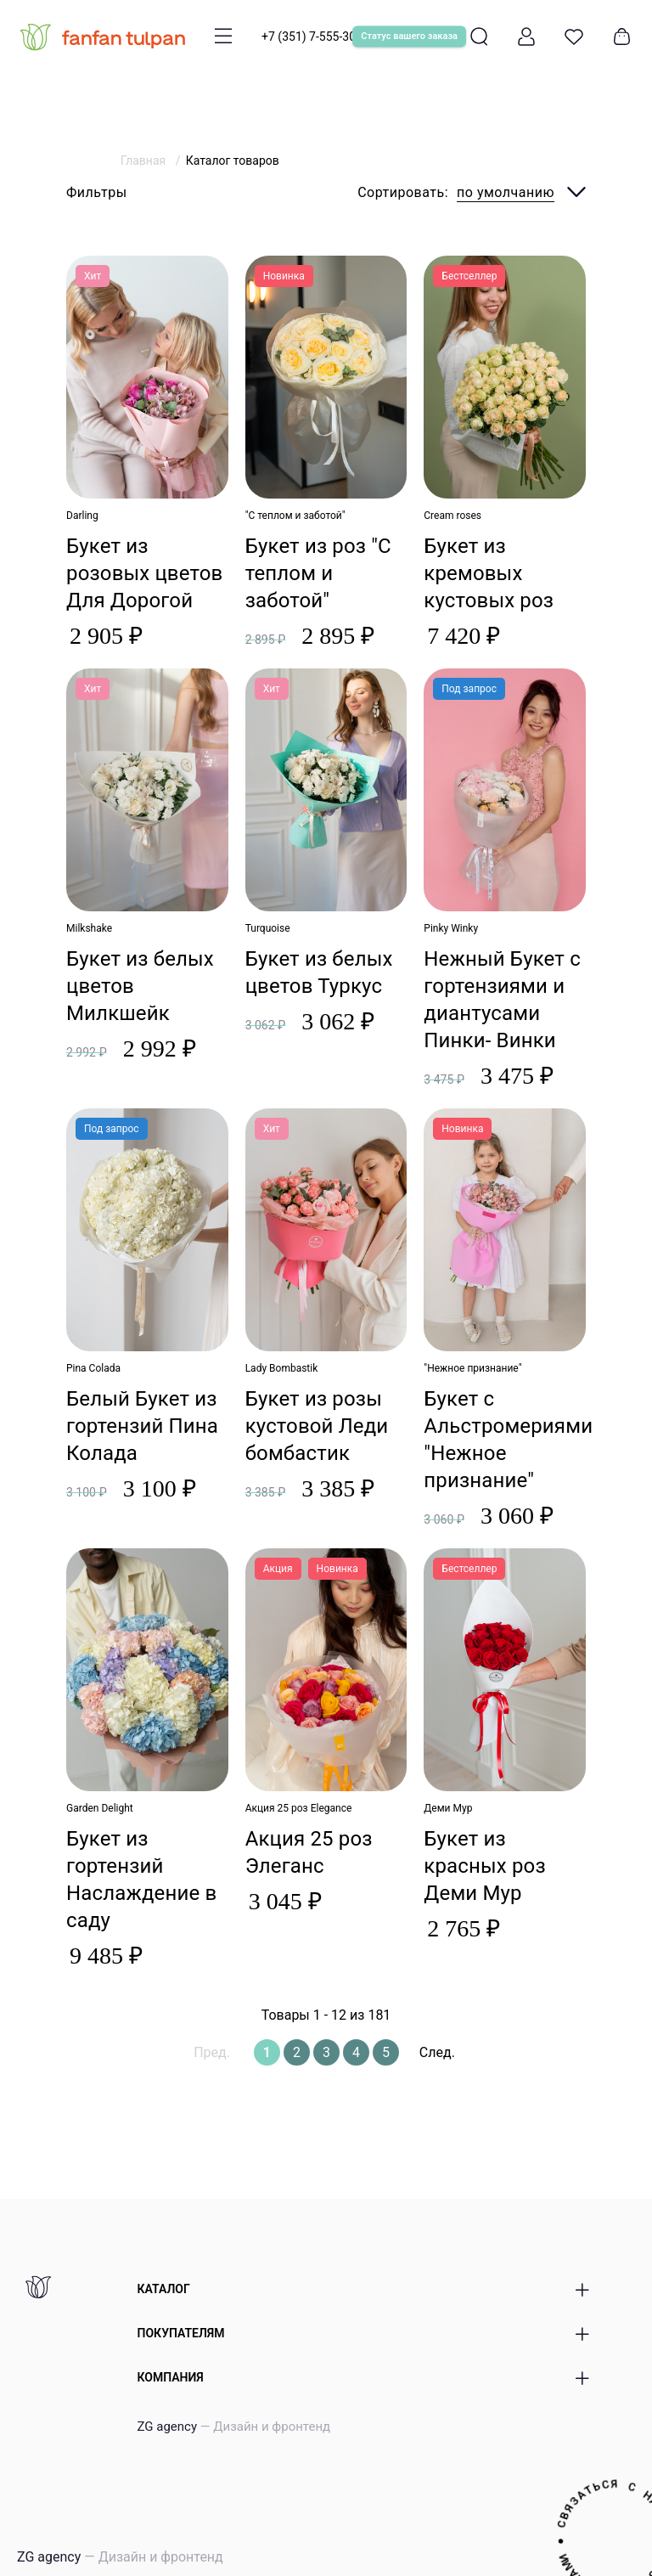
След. (437, 2052)
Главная (145, 160)
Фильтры (96, 192)
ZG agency (234, 2426)
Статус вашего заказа (409, 36)
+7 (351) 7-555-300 (312, 36)
